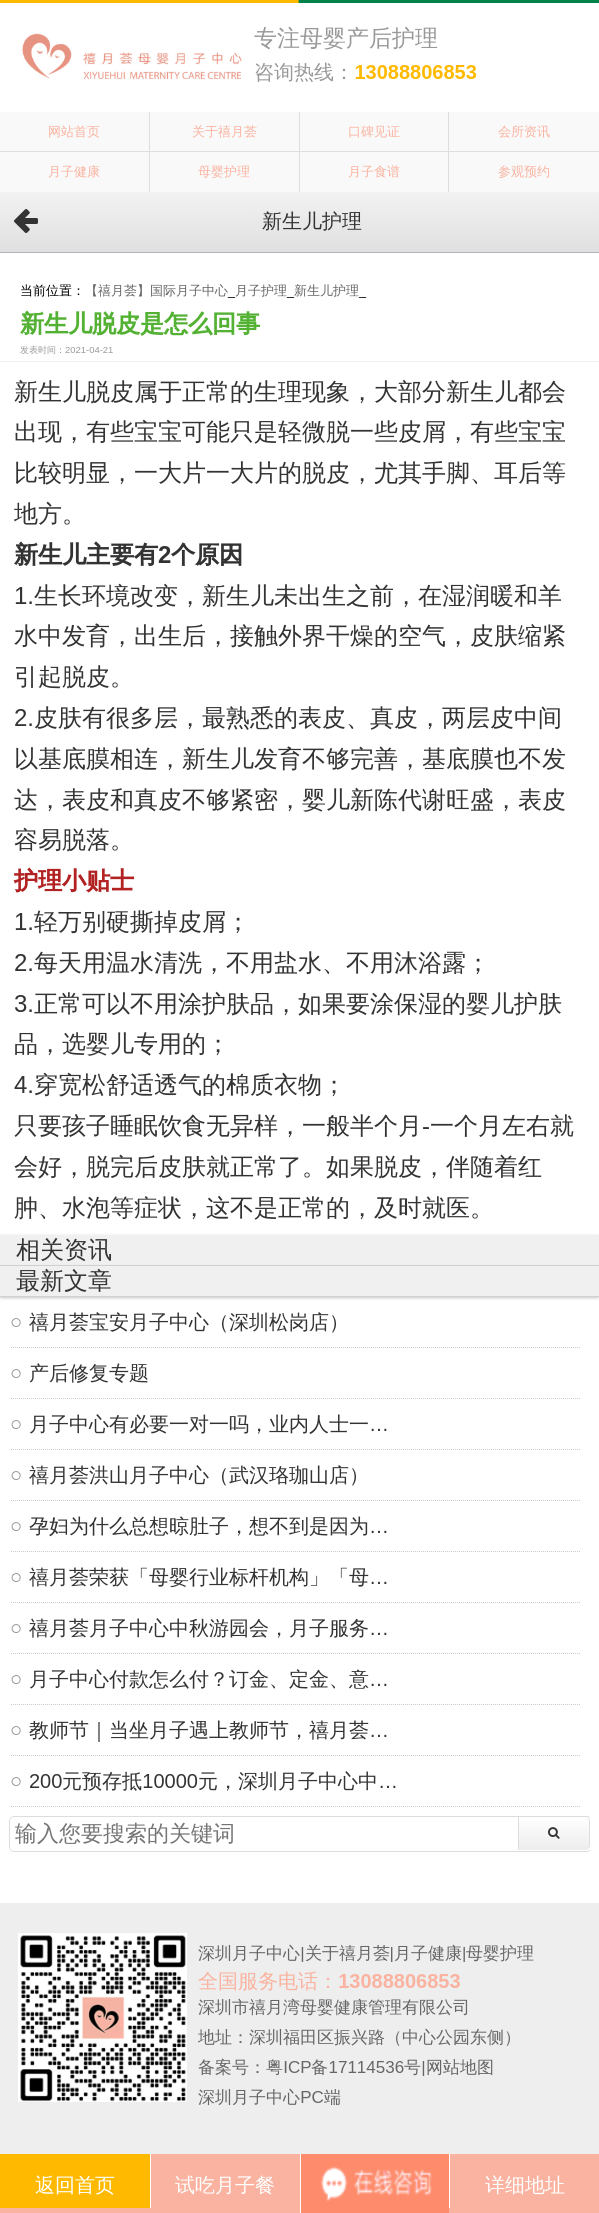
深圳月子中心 (249, 1953)
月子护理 (261, 291)
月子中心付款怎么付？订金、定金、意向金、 (214, 1679)
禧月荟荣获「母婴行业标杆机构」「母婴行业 (214, 1577)
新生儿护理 (326, 291)
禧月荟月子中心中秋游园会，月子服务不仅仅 (214, 1628)
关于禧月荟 (224, 131)
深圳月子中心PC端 (269, 2097)
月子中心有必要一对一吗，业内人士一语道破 (214, 1424)
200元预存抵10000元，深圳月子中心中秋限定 (214, 1781)
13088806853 (415, 72)
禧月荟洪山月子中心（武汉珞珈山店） (199, 1475)
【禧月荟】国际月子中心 (156, 291)
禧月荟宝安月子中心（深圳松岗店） (189, 1322)
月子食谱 (374, 171)
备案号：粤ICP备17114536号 (309, 2067)
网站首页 (74, 131)
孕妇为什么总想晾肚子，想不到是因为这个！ (214, 1526)
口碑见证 (374, 131)
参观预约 (524, 171)
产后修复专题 (89, 1373)
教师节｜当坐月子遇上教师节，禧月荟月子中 (214, 1730)
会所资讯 (524, 131)
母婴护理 (224, 171)
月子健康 (74, 171)
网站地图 (460, 2067)
